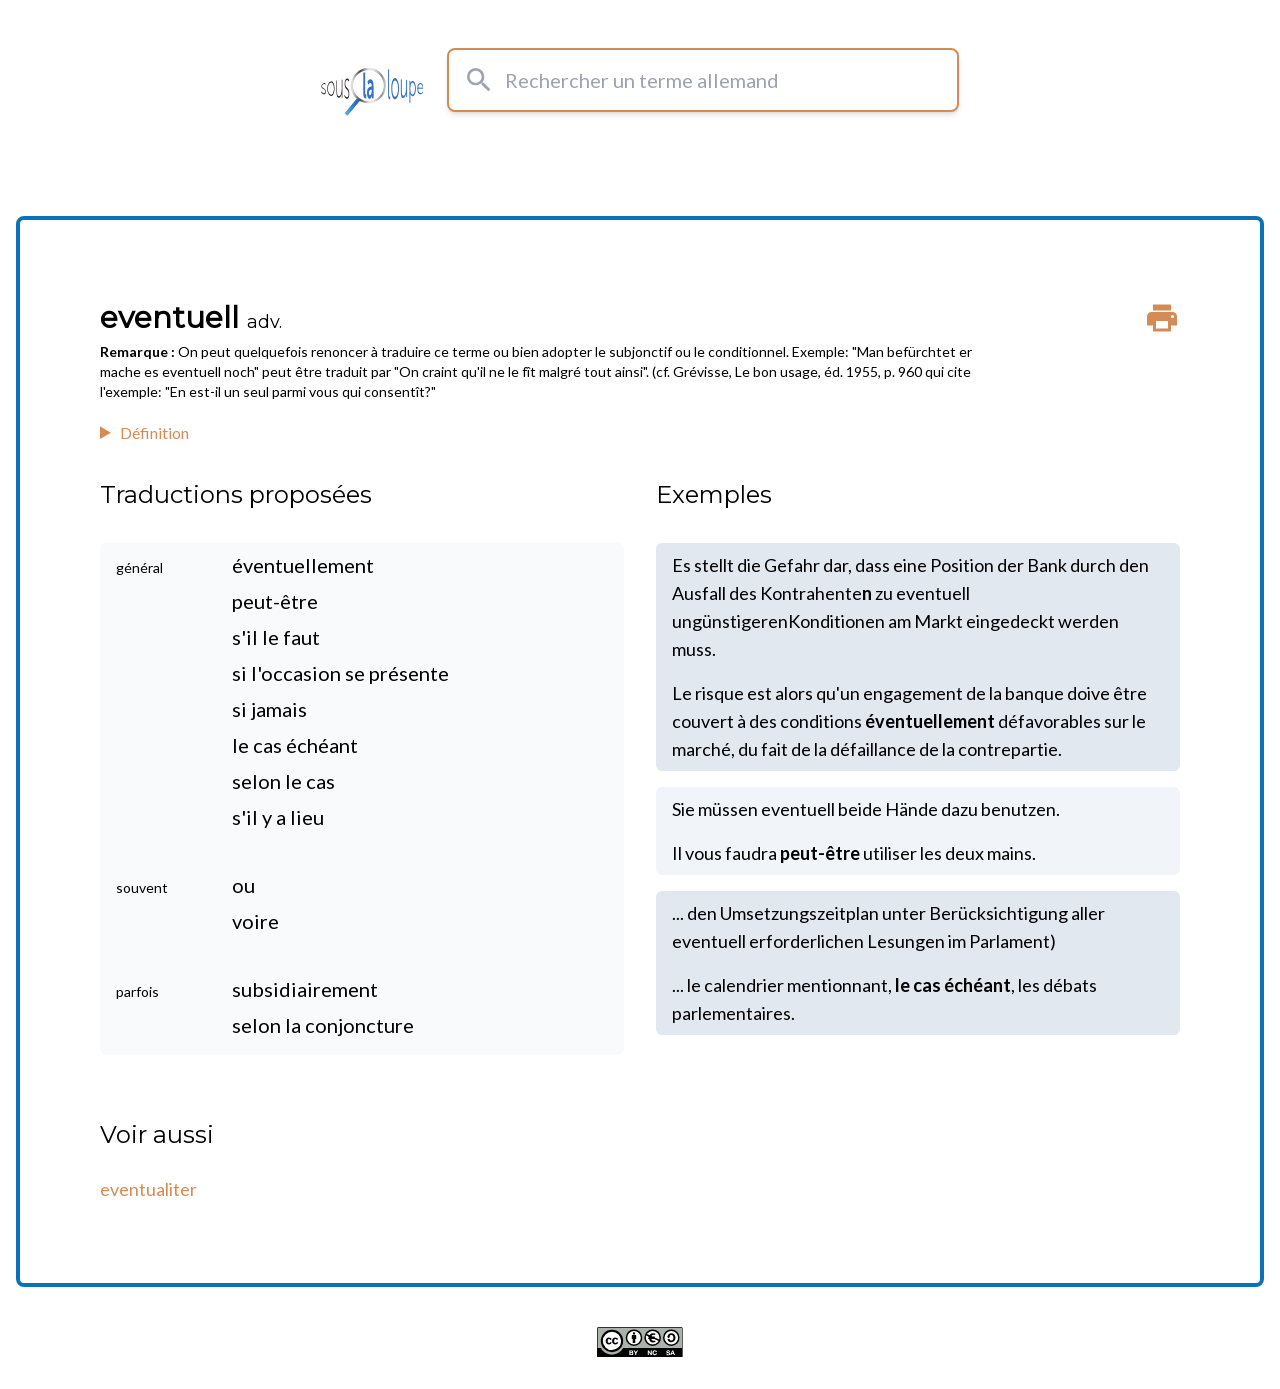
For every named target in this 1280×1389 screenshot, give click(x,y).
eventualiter (148, 1189)
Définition (154, 432)
